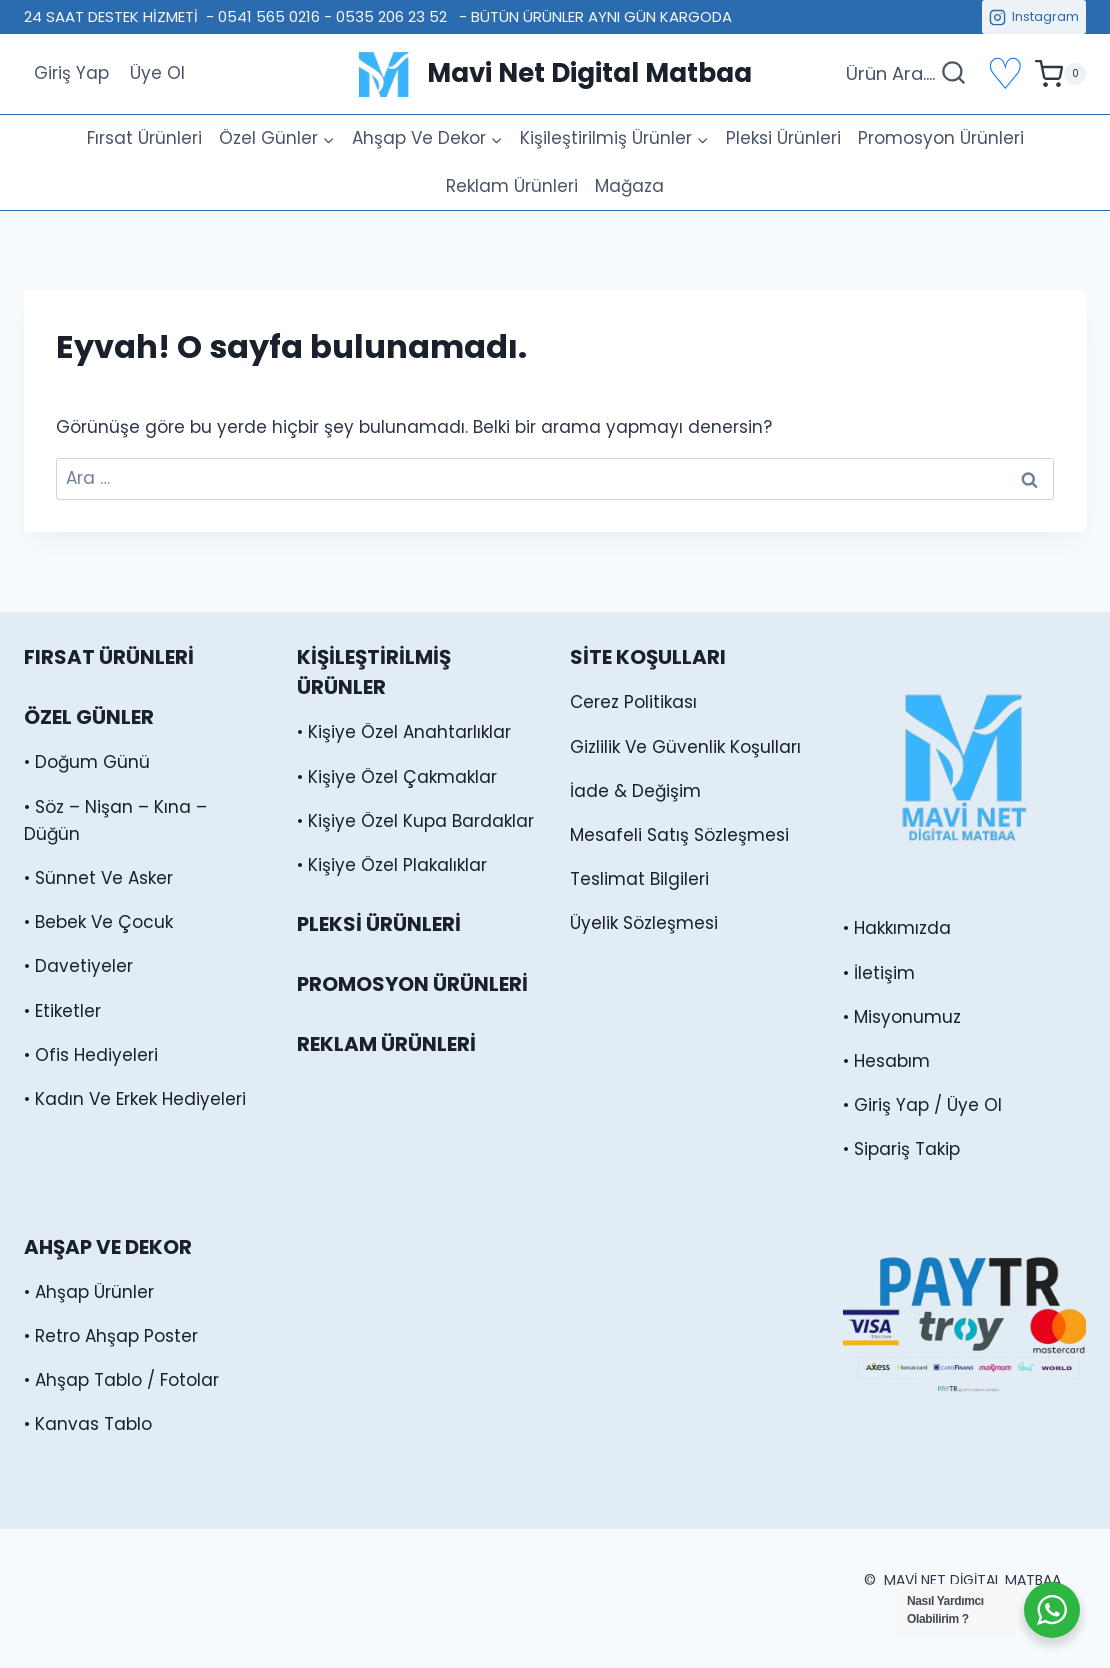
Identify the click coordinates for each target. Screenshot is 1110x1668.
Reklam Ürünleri (512, 186)
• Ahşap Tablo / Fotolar (121, 1380)
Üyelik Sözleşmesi (644, 923)
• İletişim (879, 973)
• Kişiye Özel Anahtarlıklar (404, 732)
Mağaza (629, 186)
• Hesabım (886, 1061)
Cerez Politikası (633, 702)
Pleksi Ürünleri (783, 138)
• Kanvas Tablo (88, 1424)
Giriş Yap (71, 73)
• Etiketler (62, 1011)
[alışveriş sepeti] (1060, 74)
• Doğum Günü (87, 762)
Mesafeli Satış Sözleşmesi (679, 835)
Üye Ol (157, 73)
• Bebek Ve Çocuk (98, 922)
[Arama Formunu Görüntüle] (906, 74)
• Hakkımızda (897, 928)
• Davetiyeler (78, 966)
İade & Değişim (635, 791)
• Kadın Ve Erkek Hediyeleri (135, 1099)
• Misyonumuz (902, 1017)
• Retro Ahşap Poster (111, 1336)
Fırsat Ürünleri (144, 138)
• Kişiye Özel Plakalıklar (392, 865)
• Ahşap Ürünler (89, 1292)
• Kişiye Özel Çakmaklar (397, 777)
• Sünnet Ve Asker (98, 878)
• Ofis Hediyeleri (91, 1055)
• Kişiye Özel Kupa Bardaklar (415, 821)
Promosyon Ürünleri (941, 138)
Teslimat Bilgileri (639, 879)
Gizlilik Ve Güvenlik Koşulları (685, 747)
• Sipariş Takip (901, 1149)
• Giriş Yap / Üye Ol (922, 1105)
